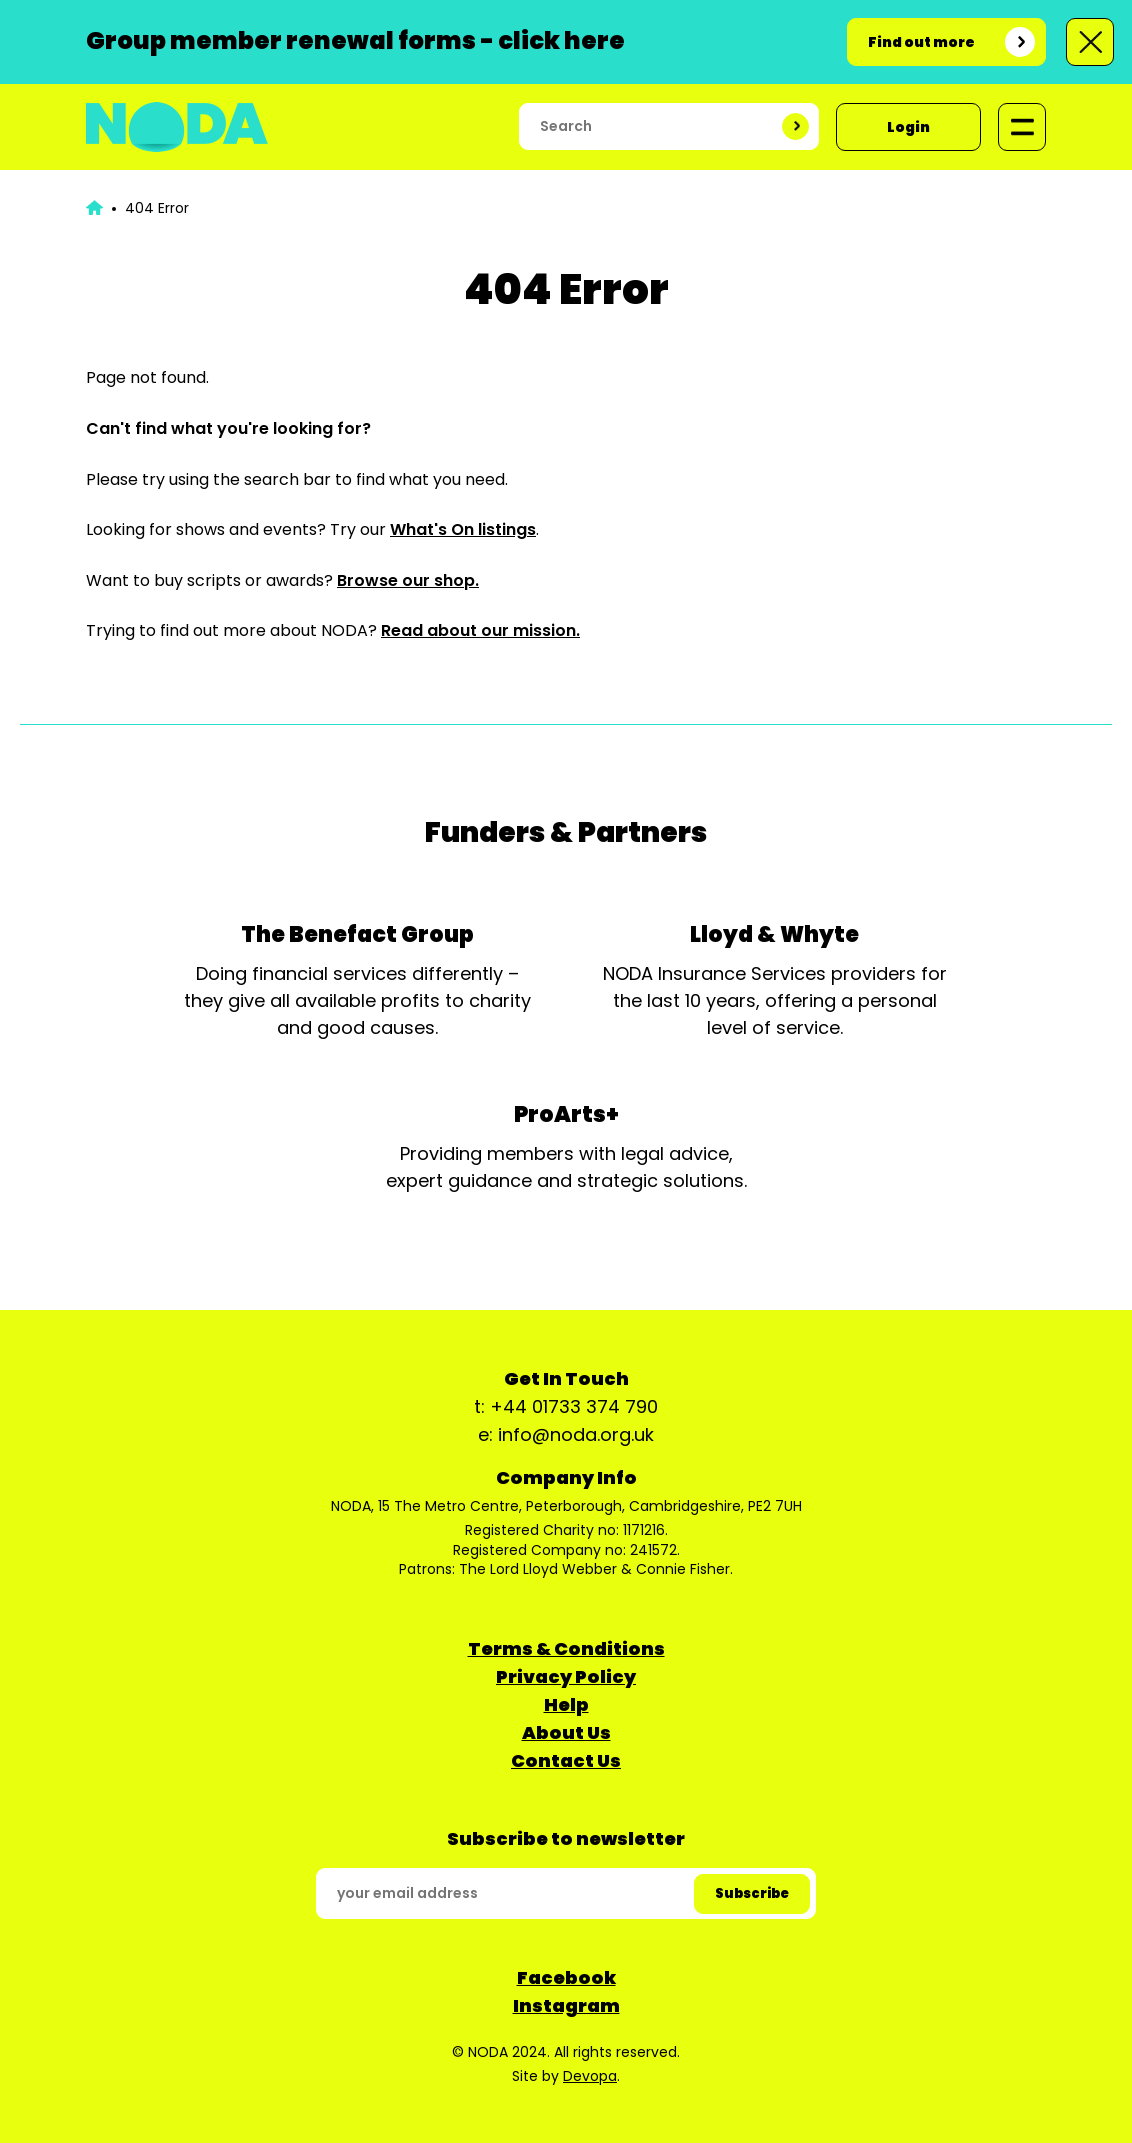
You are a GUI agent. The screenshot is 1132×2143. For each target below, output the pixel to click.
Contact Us (566, 1760)
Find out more (921, 42)
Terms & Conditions (566, 1648)
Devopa (590, 2076)
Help (566, 1704)
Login (908, 127)
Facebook (566, 1977)
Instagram (566, 2005)
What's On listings (463, 529)
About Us (566, 1732)
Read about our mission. (480, 630)
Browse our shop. (408, 580)
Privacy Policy (566, 1676)
